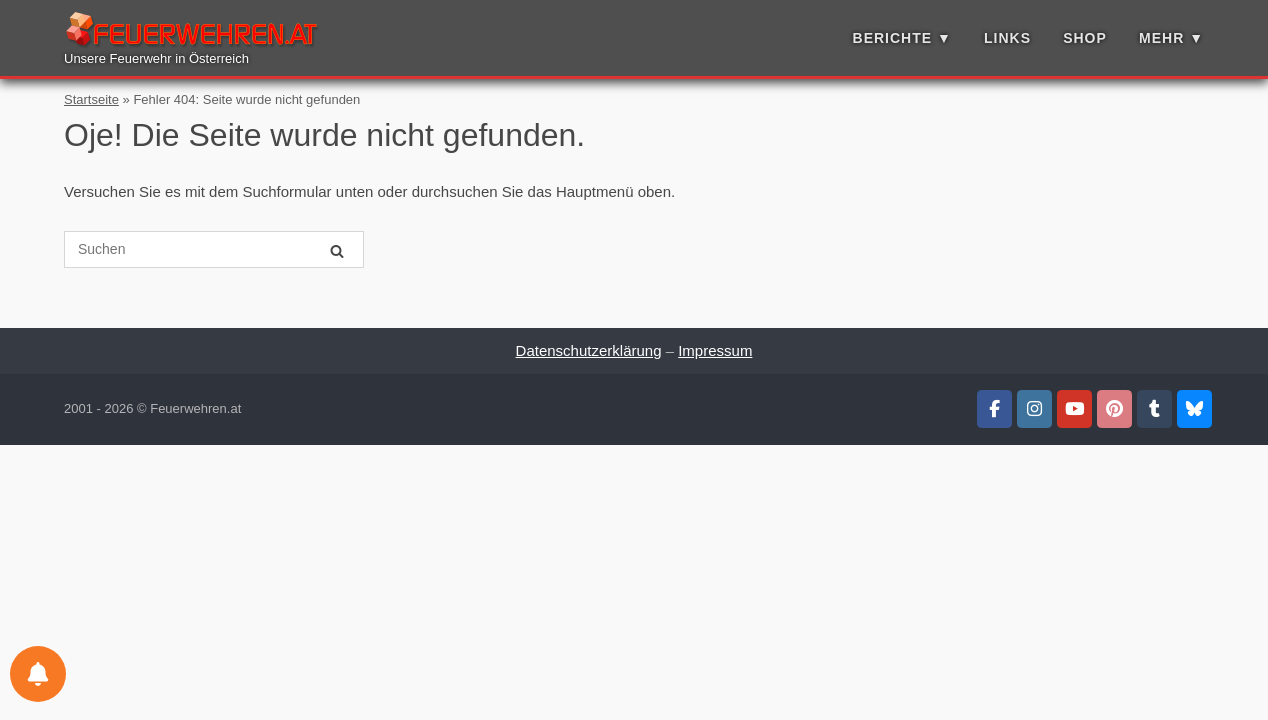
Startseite (91, 99)
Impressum (715, 350)
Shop (1085, 38)
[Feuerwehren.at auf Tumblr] (1154, 409)
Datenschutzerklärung (589, 350)
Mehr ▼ (1171, 38)
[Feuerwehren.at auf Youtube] (1074, 409)
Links (1007, 38)
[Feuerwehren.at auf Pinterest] (1114, 409)
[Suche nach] (214, 249)
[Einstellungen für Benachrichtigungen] (38, 674)
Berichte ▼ (902, 38)
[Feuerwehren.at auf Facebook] (994, 409)
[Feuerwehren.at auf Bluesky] (1194, 409)
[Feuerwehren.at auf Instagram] (1034, 409)
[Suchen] (337, 250)
